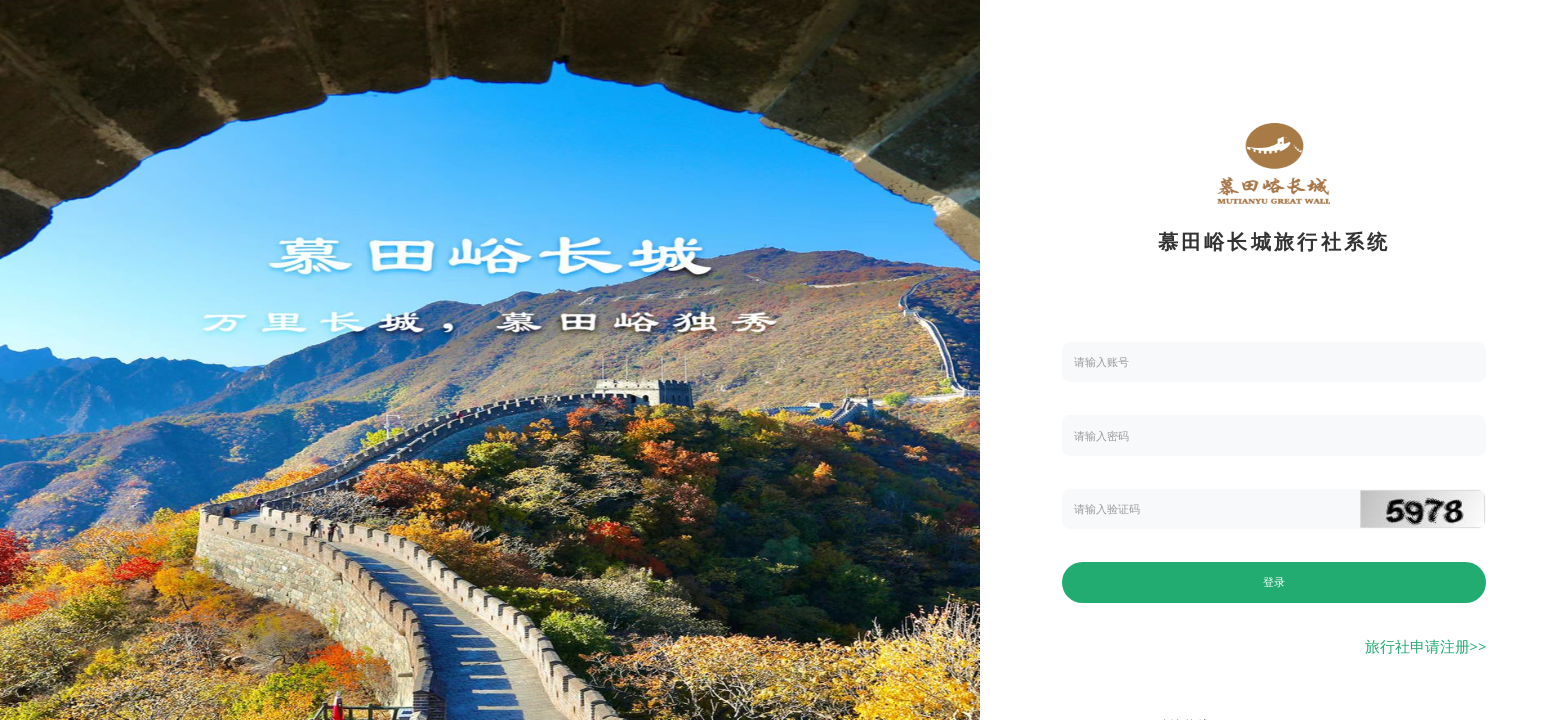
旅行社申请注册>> (1426, 646)
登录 (1274, 581)
